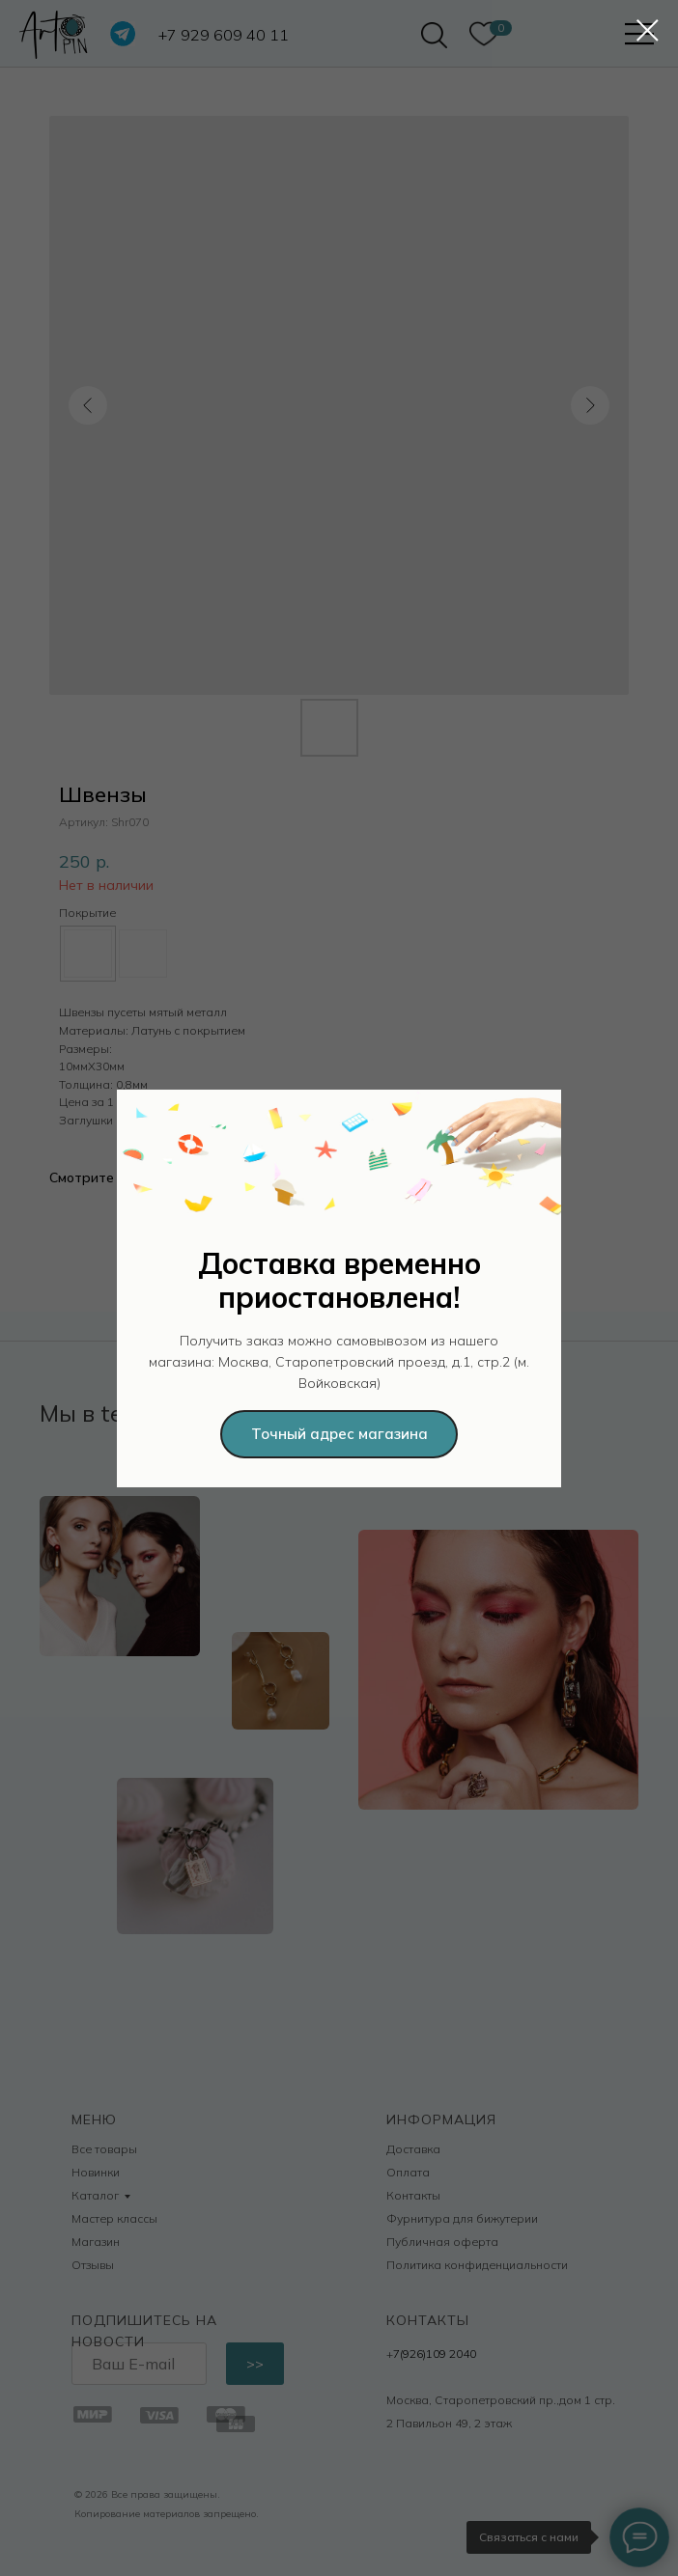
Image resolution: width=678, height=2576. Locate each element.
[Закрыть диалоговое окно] (647, 30)
